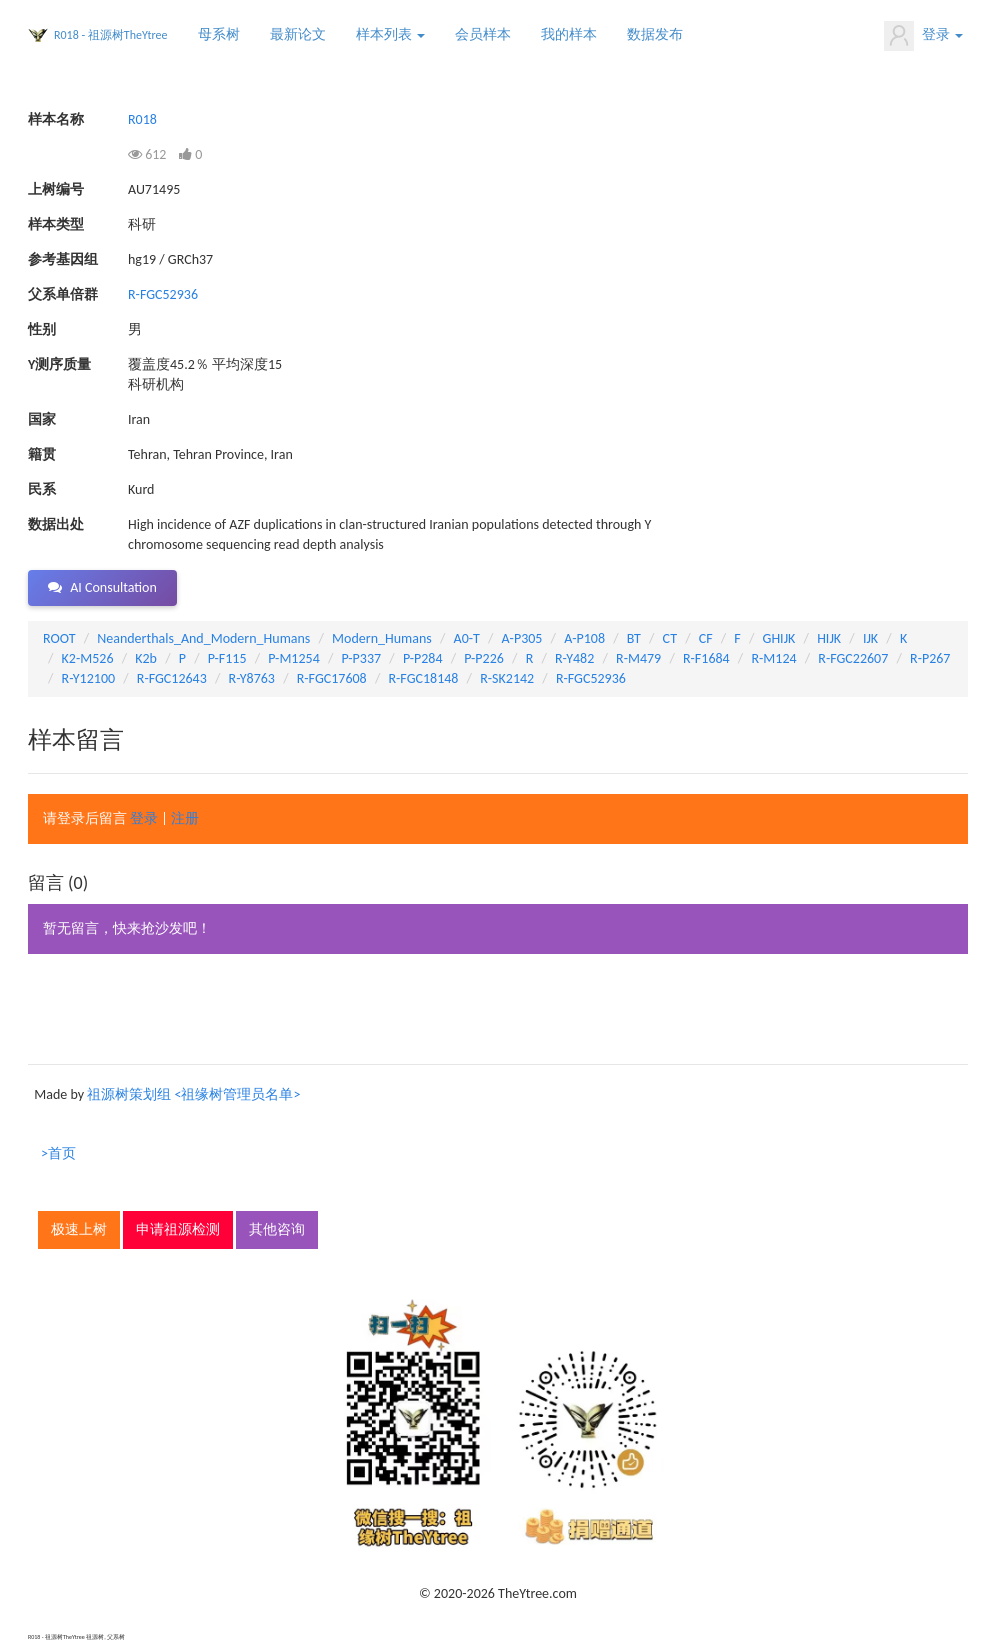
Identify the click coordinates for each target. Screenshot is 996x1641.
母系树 (219, 34)
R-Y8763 (252, 678)
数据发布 (655, 34)
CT (670, 638)
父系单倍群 (63, 294)
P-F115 (227, 658)
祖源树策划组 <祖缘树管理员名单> (193, 1094)
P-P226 (484, 658)
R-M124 (773, 658)
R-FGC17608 (332, 678)
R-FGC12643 (172, 678)
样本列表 (390, 34)
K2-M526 (88, 658)
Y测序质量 (59, 364)
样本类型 (56, 224)
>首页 (58, 1153)
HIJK (829, 638)
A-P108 (584, 638)
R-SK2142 (507, 678)
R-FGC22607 (853, 658)
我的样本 (569, 34)
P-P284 (423, 658)
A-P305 (522, 638)
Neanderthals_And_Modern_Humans (203, 638)
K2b (146, 658)
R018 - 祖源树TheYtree (111, 35)
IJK (870, 638)
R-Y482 (574, 658)
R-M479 (638, 658)
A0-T (467, 638)
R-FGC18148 (423, 678)
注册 (185, 818)
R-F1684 (706, 658)
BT (634, 638)
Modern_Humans (382, 638)
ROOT (59, 638)
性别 (42, 329)
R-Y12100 (89, 678)
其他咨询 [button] (277, 1229)
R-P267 (930, 658)
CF (706, 638)
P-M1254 (293, 658)
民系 (42, 489)
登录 (923, 36)
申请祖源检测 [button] (178, 1229)
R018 (142, 119)
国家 (42, 419)
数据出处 (56, 524)
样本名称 (56, 119)
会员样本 (483, 34)
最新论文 (298, 34)
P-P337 (362, 658)
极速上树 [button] (79, 1229)
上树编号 (56, 189)
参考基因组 (63, 259)
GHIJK (779, 638)
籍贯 (42, 454)
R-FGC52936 (163, 294)
